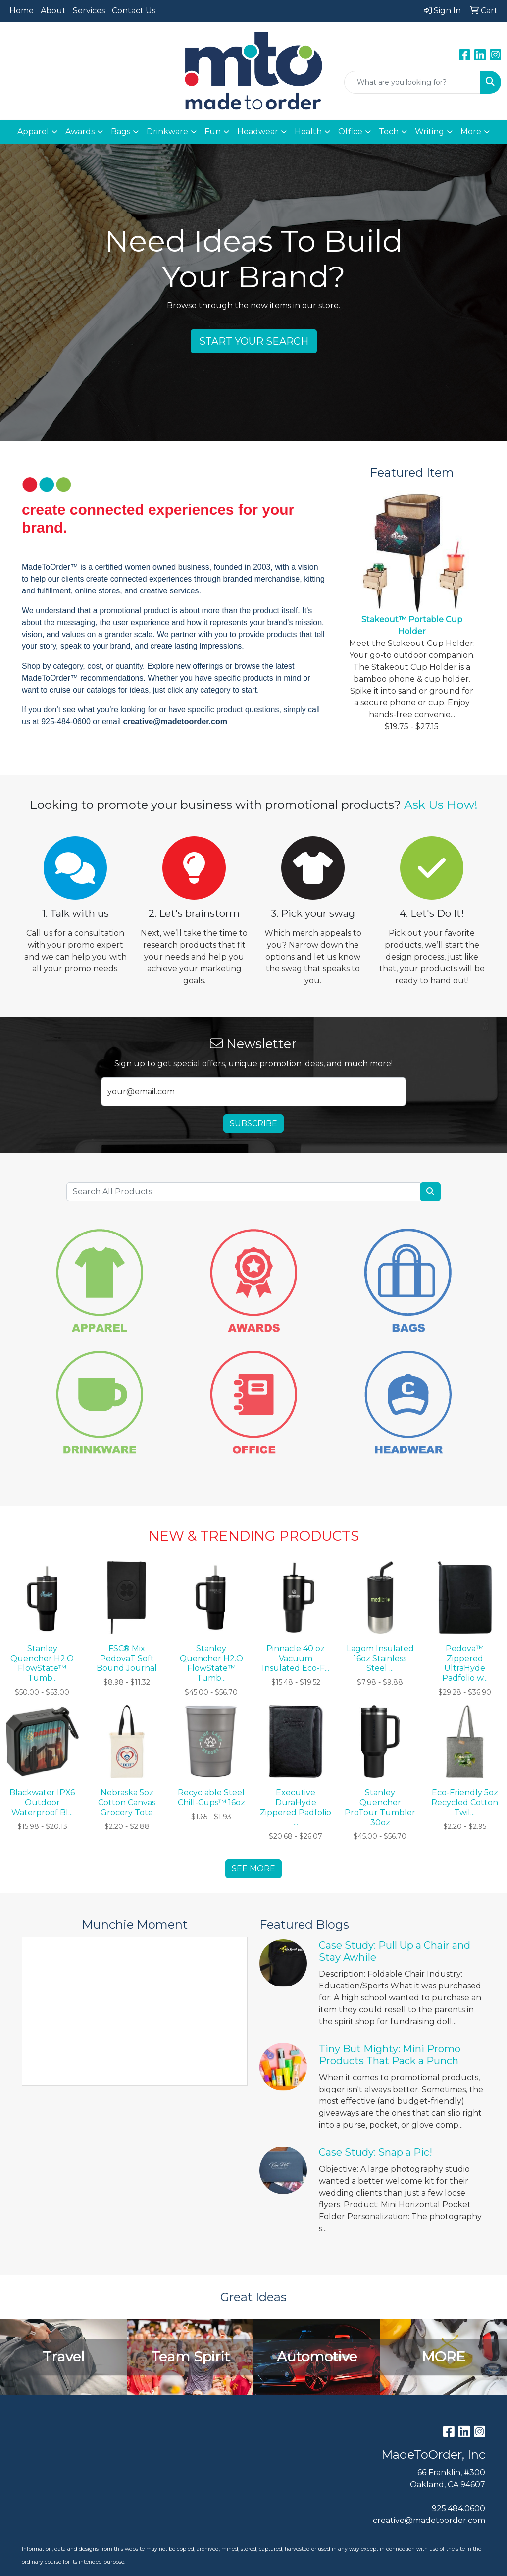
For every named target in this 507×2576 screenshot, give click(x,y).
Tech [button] (389, 131)
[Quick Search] (412, 82)
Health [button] (308, 131)
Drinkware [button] (167, 131)
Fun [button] (212, 131)
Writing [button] (429, 131)
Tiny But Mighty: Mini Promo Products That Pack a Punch (389, 2055)
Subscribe (253, 1123)
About (53, 10)
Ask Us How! (441, 805)
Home (21, 10)
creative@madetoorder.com (429, 2520)
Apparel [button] (33, 131)
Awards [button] (80, 131)
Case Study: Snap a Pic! (375, 2152)
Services (89, 10)
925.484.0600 (458, 2508)
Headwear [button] (257, 131)
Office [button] (350, 131)
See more (253, 1868)
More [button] (470, 131)
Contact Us (133, 10)
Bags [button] (120, 131)
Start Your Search (253, 341)
